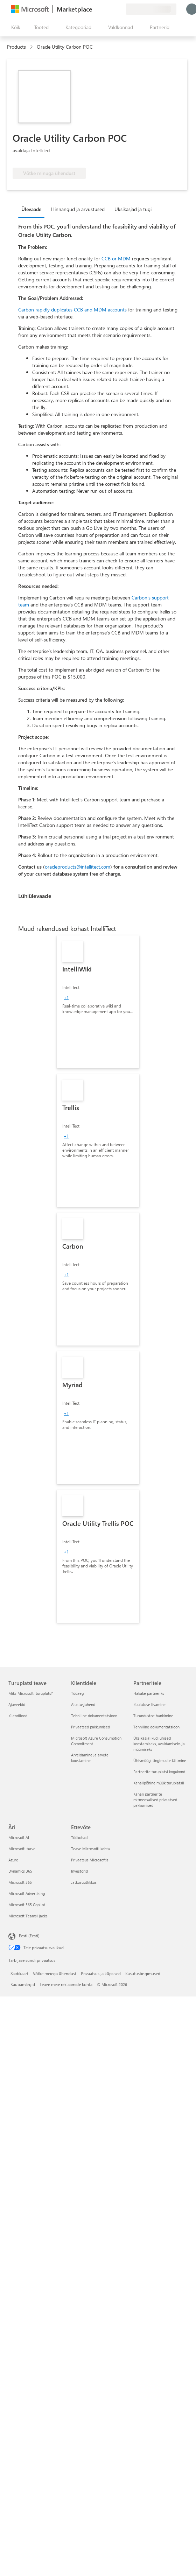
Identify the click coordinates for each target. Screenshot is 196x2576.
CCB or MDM (116, 258)
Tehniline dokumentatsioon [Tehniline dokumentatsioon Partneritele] (156, 1726)
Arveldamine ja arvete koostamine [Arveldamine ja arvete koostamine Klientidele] (89, 1757)
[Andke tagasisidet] (95, 9)
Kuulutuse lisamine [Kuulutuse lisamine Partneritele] (149, 1704)
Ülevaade (31, 209)
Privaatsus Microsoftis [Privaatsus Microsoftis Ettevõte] (89, 1859)
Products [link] (16, 46)
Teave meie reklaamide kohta (66, 1984)
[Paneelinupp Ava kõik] (14, 27)
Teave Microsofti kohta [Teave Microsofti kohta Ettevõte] (90, 1848)
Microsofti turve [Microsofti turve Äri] (21, 1848)
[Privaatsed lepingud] (120, 9)
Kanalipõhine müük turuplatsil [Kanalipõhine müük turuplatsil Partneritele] (158, 1782)
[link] (98, 1001)
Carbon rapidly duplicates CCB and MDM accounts (72, 309)
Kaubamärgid (22, 1984)
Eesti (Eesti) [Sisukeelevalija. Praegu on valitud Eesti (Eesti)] (29, 1935)
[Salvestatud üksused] (112, 9)
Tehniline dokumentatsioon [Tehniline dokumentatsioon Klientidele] (94, 1715)
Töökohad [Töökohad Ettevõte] (79, 1837)
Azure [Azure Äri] (13, 1859)
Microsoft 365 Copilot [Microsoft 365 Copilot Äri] (26, 1904)
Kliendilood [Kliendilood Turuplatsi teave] (17, 1715)
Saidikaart (19, 1973)
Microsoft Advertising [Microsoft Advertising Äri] (26, 1893)
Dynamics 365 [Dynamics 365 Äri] (20, 1871)
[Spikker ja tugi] (103, 9)
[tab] (33, 209)
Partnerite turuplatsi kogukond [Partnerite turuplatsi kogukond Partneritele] (159, 1771)
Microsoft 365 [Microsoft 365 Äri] (20, 1882)
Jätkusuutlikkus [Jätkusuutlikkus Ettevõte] (84, 1882)
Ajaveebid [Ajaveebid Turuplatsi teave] (16, 1704)
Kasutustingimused (142, 1973)
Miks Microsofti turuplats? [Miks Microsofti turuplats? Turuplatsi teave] (30, 1693)
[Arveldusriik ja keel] (151, 9)
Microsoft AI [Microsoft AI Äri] (18, 1837)
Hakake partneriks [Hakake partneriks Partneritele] (148, 1693)
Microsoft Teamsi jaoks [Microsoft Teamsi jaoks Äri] (28, 1915)
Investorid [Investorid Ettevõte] (79, 1871)
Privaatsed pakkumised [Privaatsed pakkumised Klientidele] (90, 1726)
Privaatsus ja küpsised (101, 1973)
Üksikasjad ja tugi (133, 209)
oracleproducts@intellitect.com (77, 866)
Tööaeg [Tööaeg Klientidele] (77, 1693)
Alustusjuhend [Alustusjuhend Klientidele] (83, 1704)
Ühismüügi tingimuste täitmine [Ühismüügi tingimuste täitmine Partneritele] (159, 1760)
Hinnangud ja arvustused (78, 209)
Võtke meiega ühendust (54, 1973)
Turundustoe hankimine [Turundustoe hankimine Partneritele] (153, 1715)
